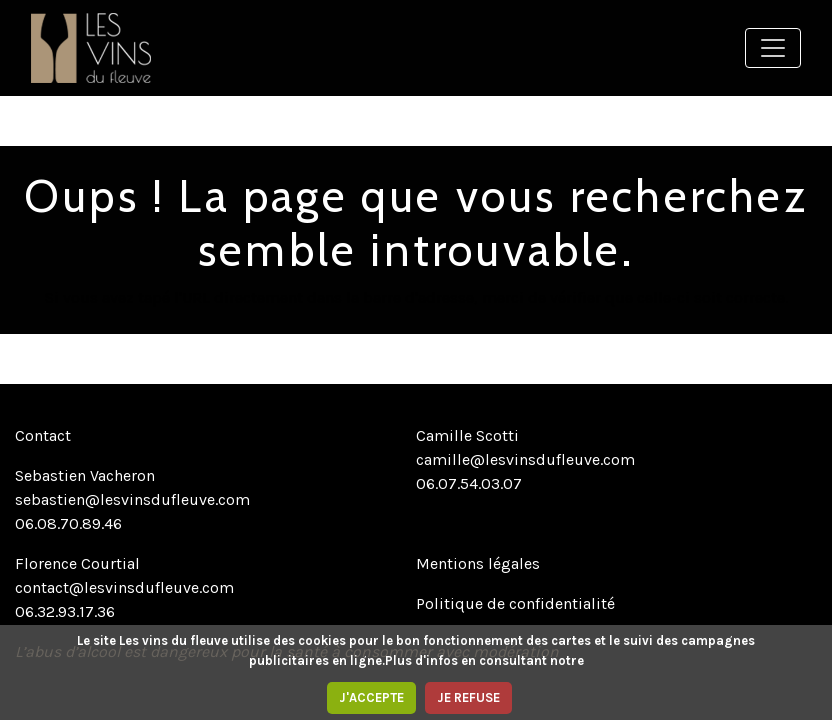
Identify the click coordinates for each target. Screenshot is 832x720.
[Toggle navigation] (773, 48)
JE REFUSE (468, 697)
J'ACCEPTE (371, 697)
